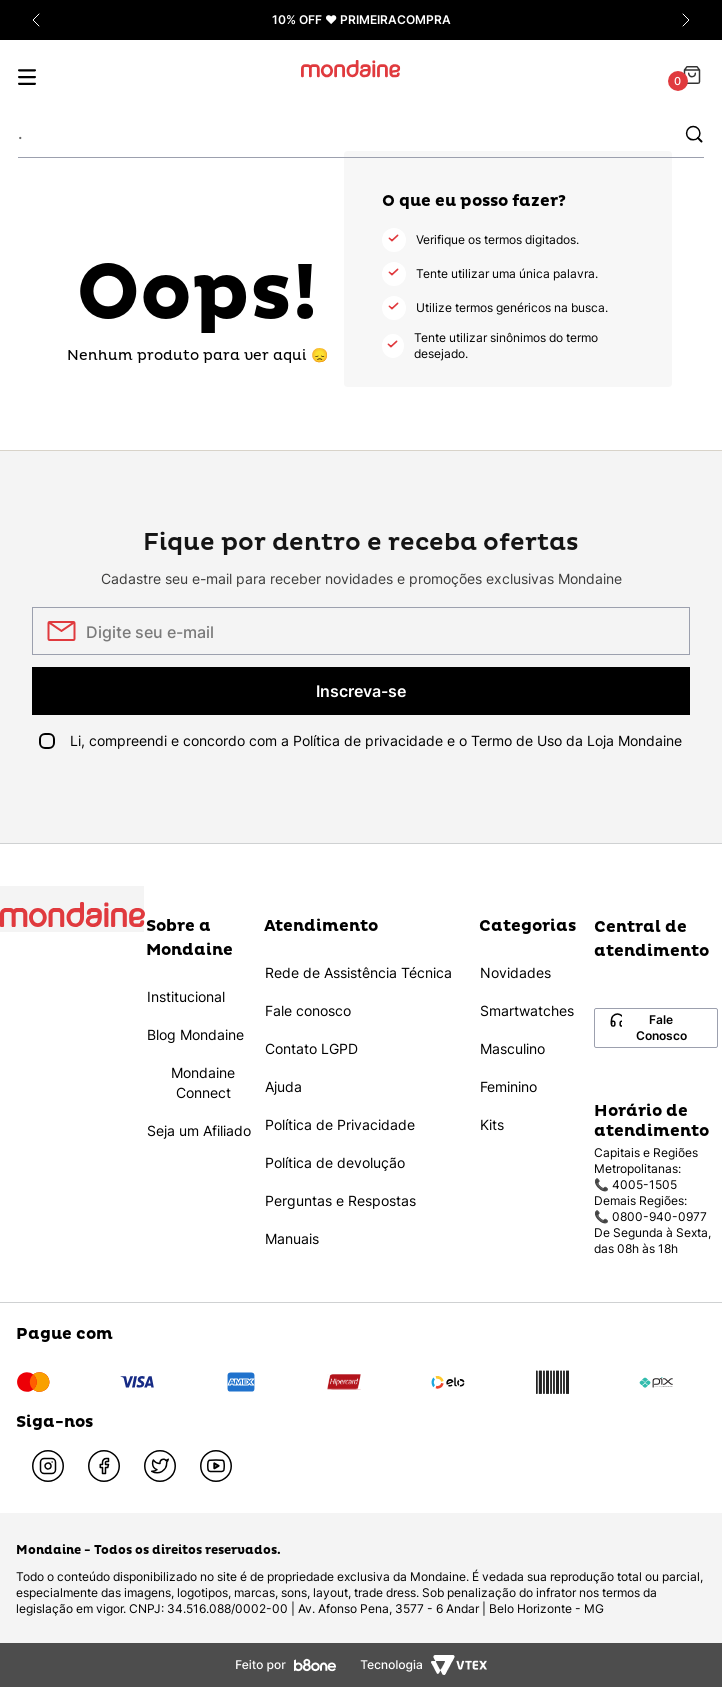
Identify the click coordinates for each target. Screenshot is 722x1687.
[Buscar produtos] (694, 133)
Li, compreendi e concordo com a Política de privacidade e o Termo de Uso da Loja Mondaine (376, 740)
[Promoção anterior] (36, 20)
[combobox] (361, 134)
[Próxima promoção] (686, 20)
